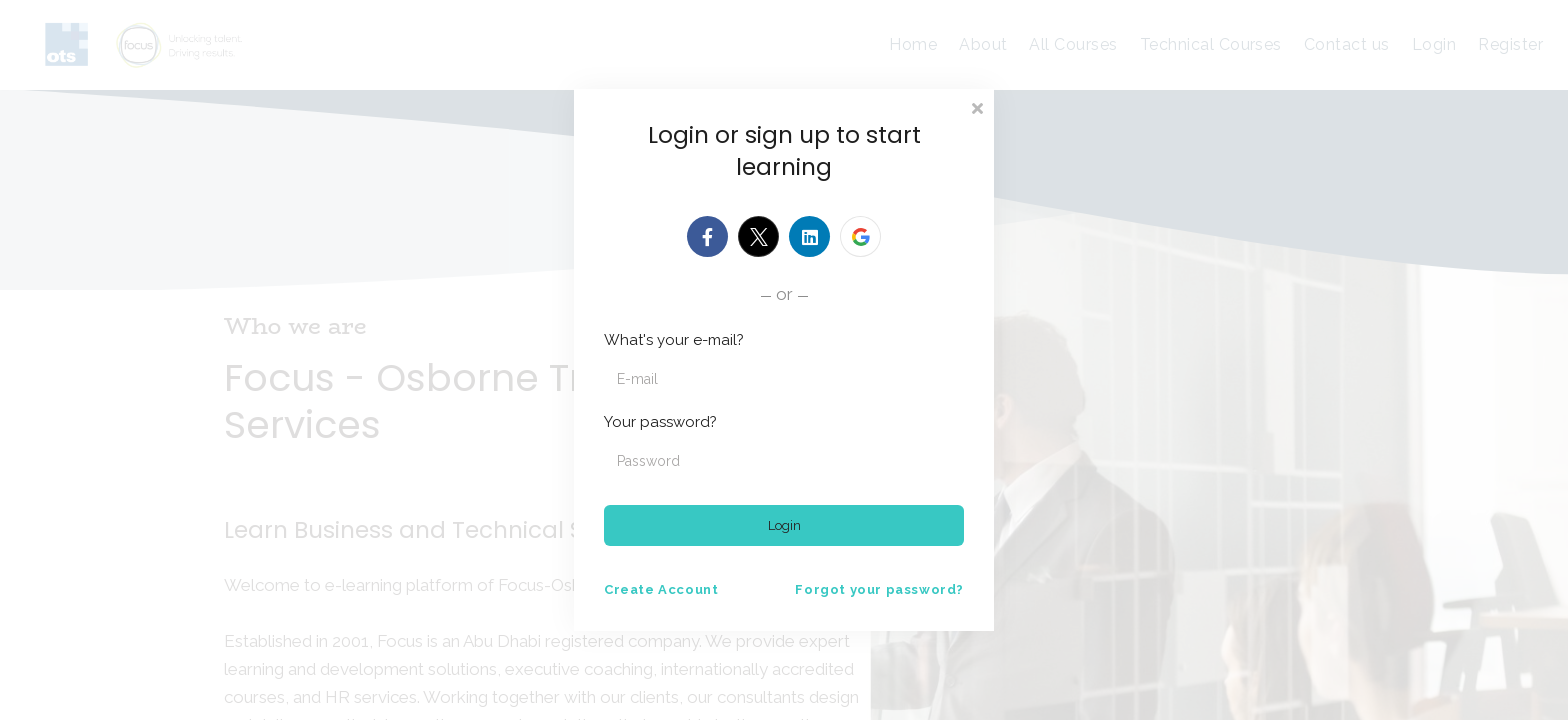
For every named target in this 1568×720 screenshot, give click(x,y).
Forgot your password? (879, 589)
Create (661, 589)
